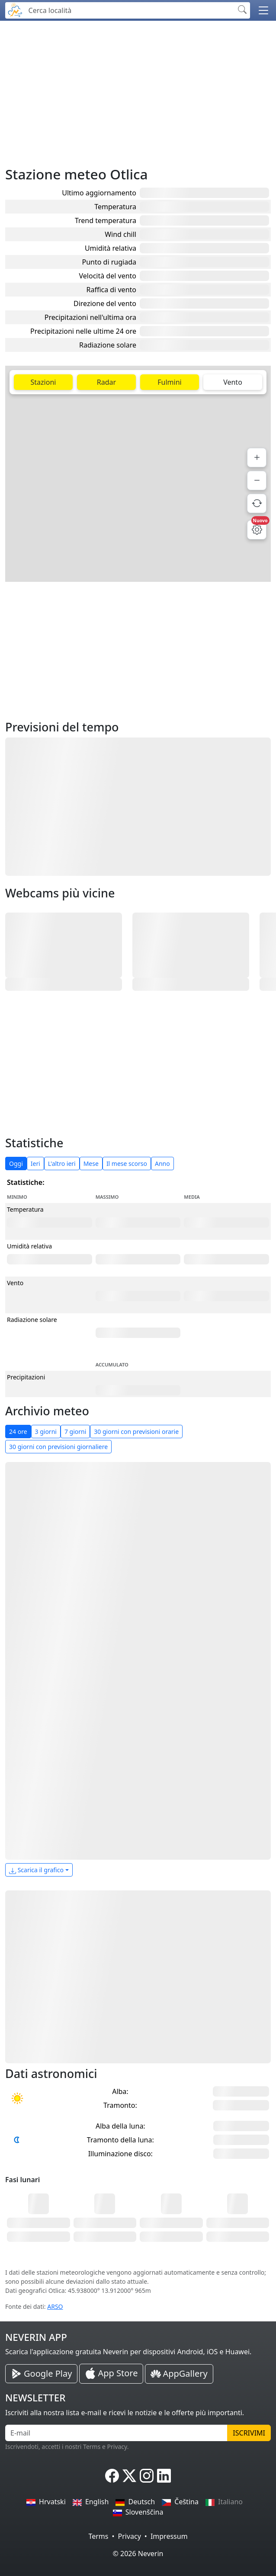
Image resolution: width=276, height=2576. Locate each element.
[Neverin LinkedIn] (164, 2476)
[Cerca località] (129, 10)
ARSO (55, 2306)
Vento (232, 382)
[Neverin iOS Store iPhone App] (111, 2374)
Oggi (16, 1163)
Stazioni (43, 382)
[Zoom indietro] (256, 480)
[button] (263, 10)
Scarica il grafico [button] (36, 1870)
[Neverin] (15, 9)
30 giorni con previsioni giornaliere (58, 1447)
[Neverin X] (129, 2476)
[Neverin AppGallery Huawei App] (179, 2374)
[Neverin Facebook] (112, 2476)
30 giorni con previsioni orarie (136, 1431)
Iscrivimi (249, 2433)
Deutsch (135, 2501)
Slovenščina (138, 2512)
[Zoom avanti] (256, 457)
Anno (162, 1163)
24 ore (18, 1431)
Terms (98, 2536)
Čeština (180, 2501)
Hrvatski (46, 2501)
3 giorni (46, 1431)
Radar (106, 382)
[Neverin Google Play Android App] (41, 2373)
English (91, 2501)
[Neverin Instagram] (147, 2476)
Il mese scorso (126, 1163)
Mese (91, 1163)
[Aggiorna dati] (256, 503)
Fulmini (169, 382)
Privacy (129, 2536)
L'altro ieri (62, 1163)
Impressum (169, 2536)
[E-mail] (116, 2433)
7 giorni (75, 1431)
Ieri (35, 1163)
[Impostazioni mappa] (256, 529)
